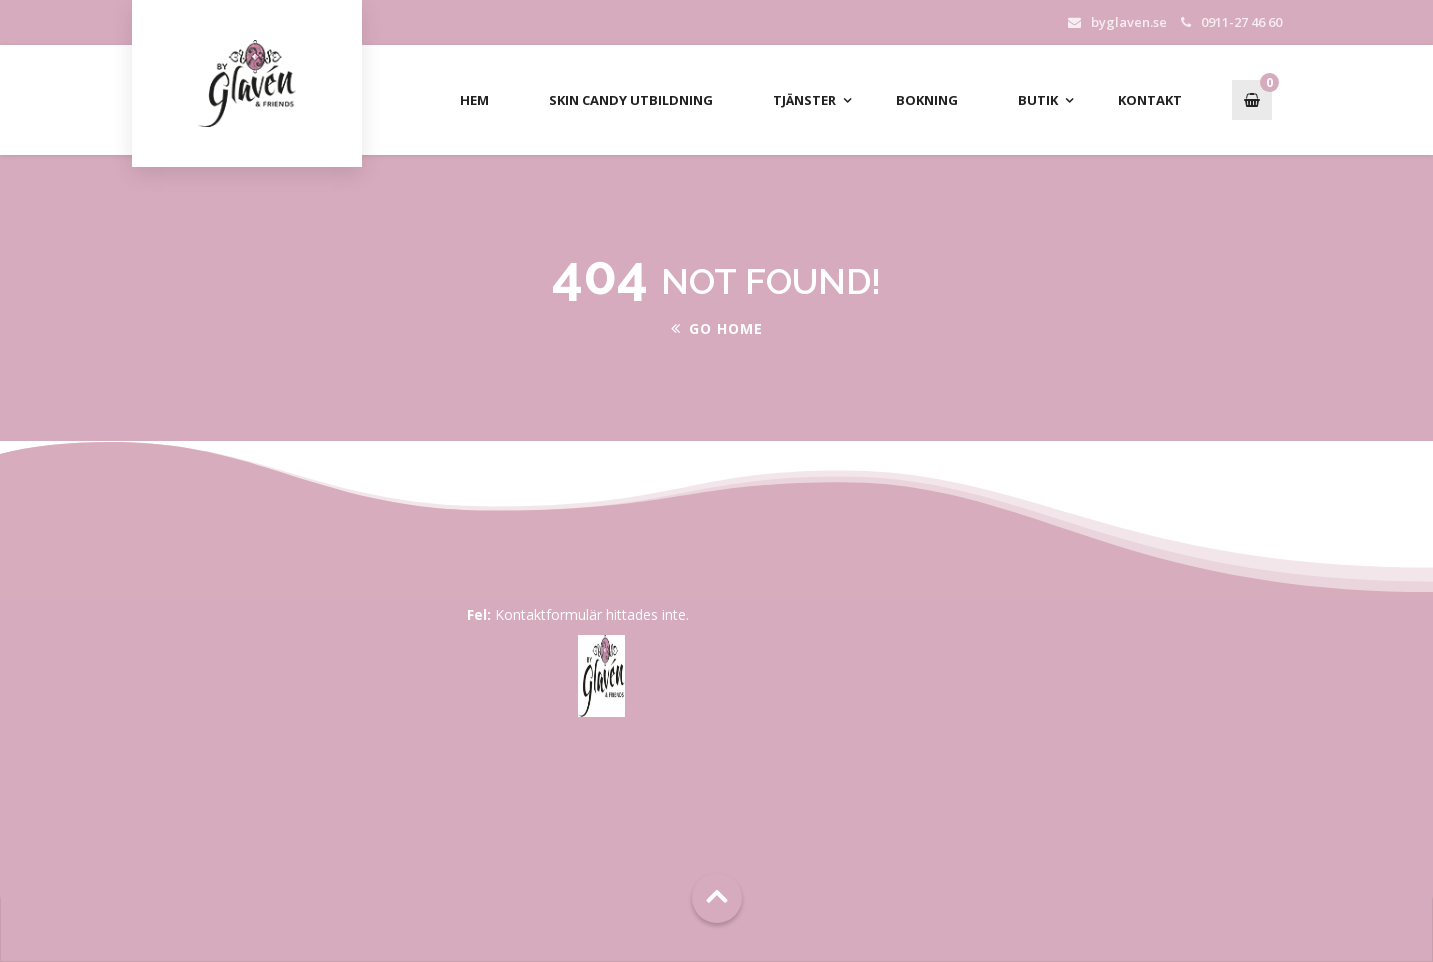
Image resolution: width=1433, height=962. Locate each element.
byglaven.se (1129, 22)
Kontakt (1150, 100)
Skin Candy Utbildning (631, 100)
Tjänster (804, 100)
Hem (474, 100)
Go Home (717, 328)
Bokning (927, 100)
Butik (1038, 100)
